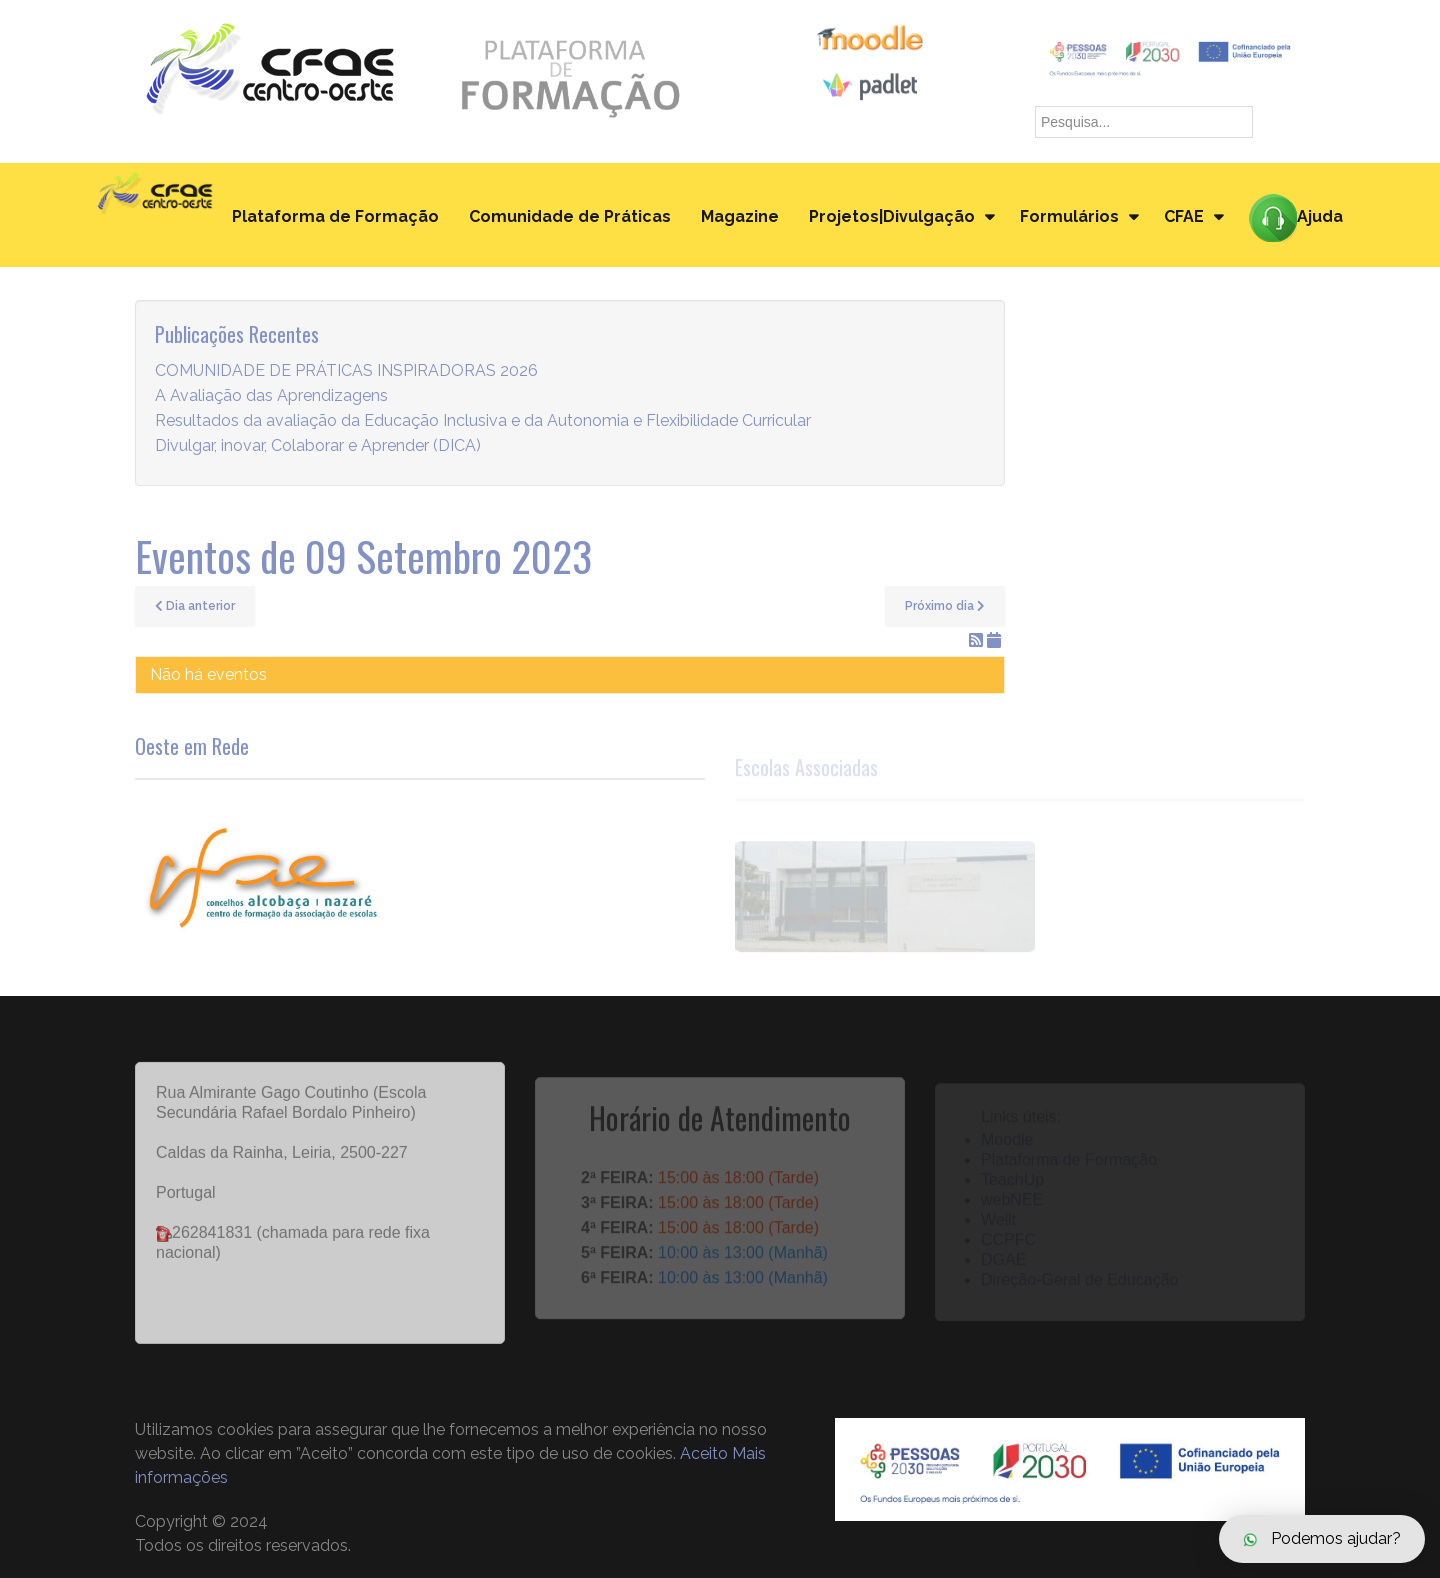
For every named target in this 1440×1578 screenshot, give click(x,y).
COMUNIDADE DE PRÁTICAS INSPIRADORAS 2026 (346, 371)
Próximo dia (945, 606)
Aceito (704, 1453)
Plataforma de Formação (335, 216)
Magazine (740, 216)
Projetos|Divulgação (892, 216)
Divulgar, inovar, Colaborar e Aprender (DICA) (318, 446)
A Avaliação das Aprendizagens (271, 396)
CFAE (1184, 216)
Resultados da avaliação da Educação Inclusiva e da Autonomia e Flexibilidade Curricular (483, 421)
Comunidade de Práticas (570, 216)
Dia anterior (195, 606)
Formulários (1069, 216)
